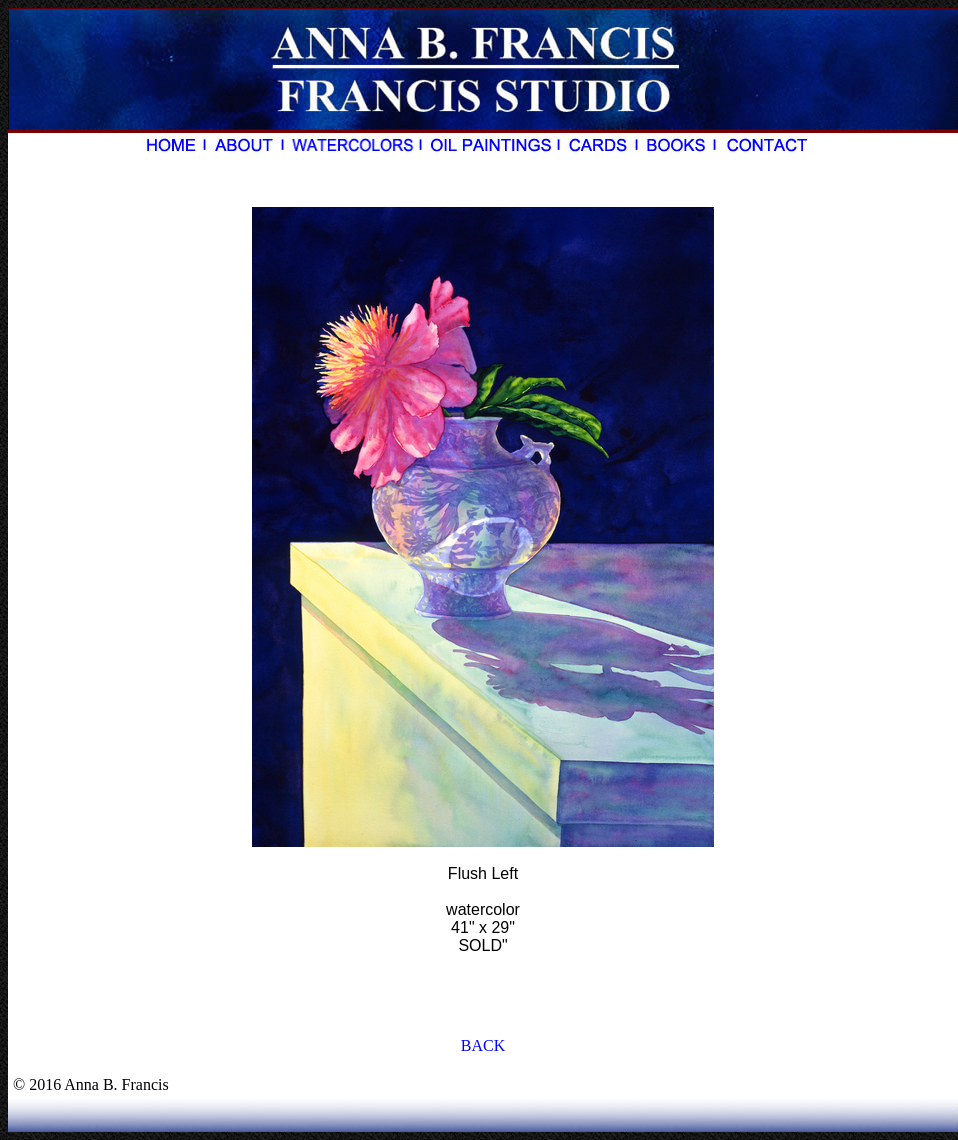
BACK (483, 1045)
